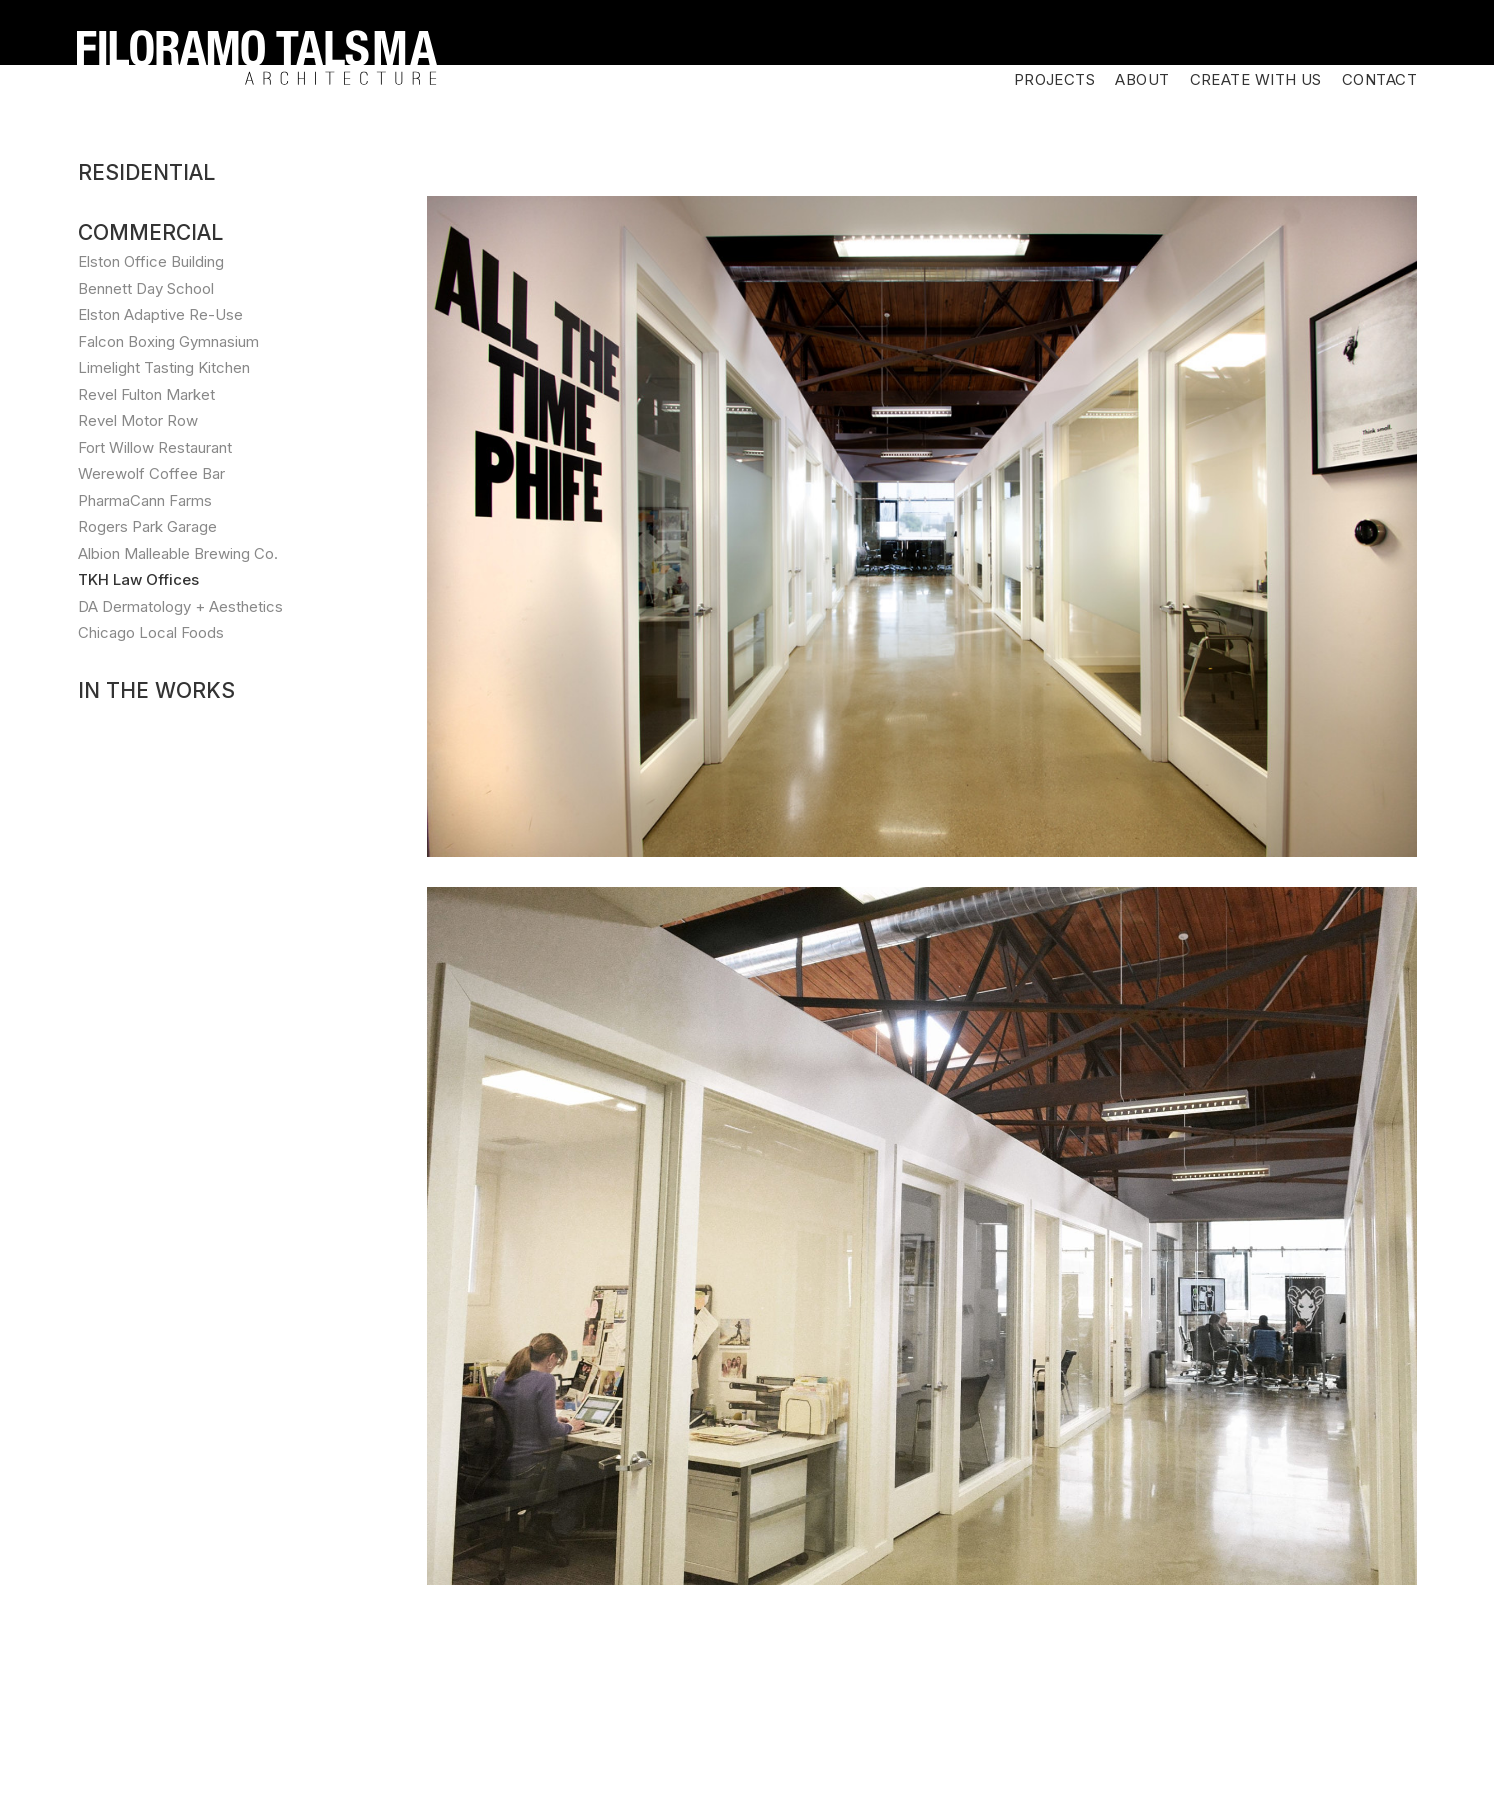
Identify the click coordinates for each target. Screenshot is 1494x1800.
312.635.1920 (405, 1740)
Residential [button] (146, 42)
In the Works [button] (156, 560)
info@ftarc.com (537, 1740)
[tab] (201, 42)
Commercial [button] (150, 102)
